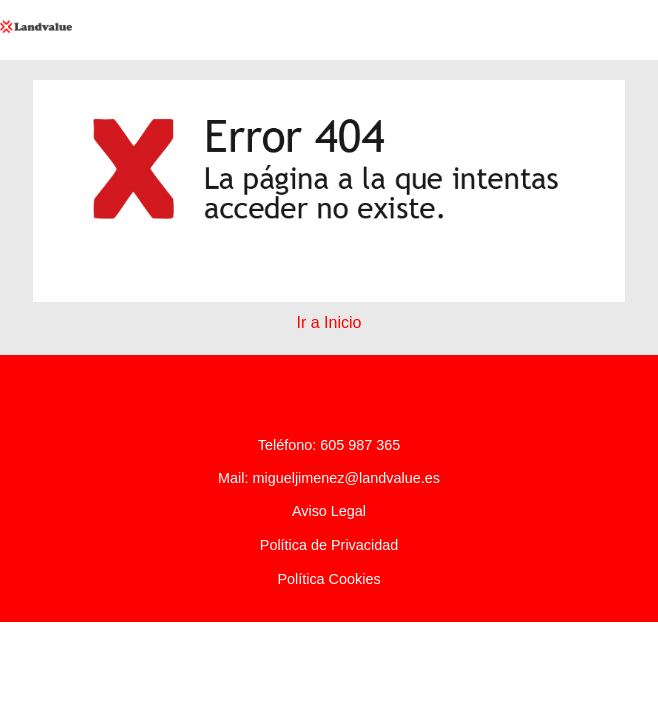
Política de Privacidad (329, 545)
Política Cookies (328, 579)
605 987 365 (360, 445)
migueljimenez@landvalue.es (345, 478)
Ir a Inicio (329, 322)
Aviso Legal (329, 511)
